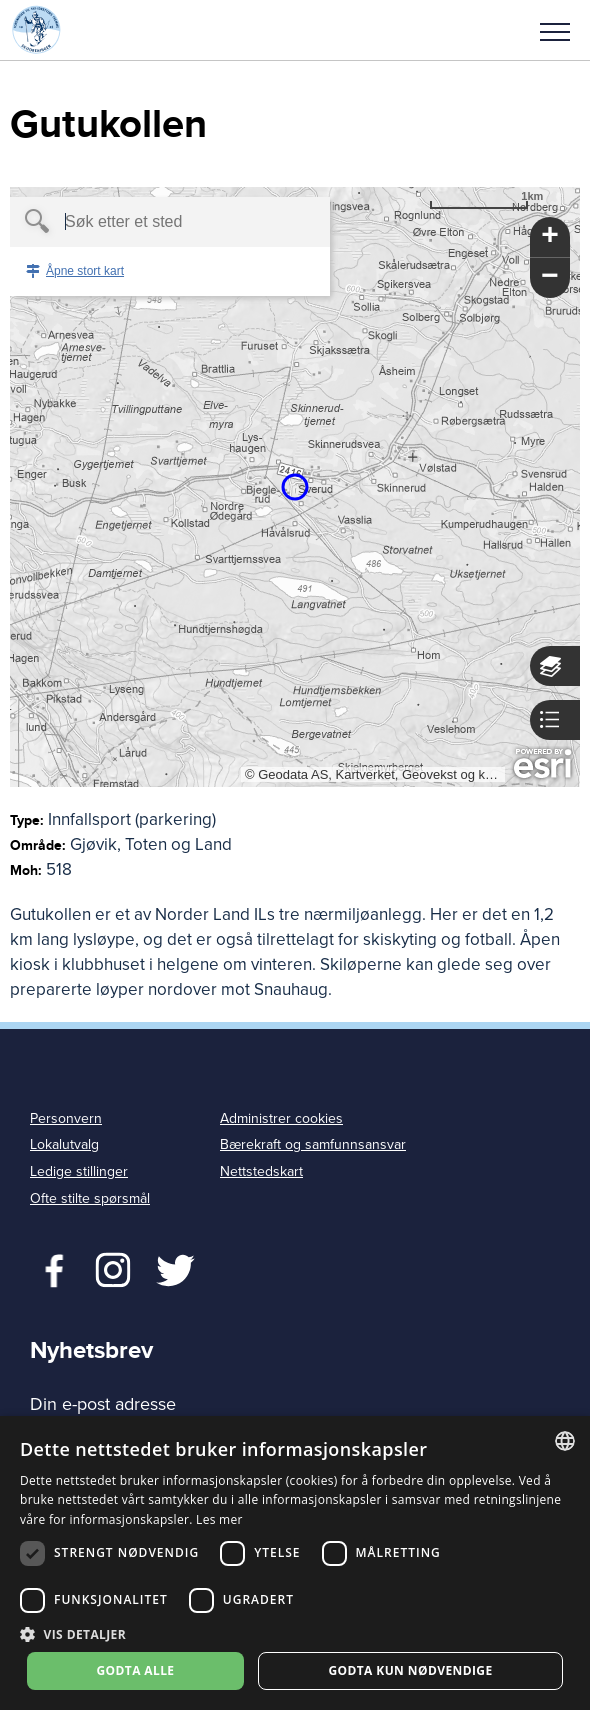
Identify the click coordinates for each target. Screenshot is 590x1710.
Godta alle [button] (135, 1670)
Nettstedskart (261, 1171)
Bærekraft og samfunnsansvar (313, 1144)
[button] (555, 30)
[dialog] (295, 1563)
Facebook (49, 1268)
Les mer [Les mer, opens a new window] (219, 1519)
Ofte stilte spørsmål (90, 1198)
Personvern (66, 1118)
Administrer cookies (281, 1118)
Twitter (112, 1268)
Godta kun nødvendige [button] (410, 1670)
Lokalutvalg (64, 1144)
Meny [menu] (555, 32)
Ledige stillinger (79, 1171)
